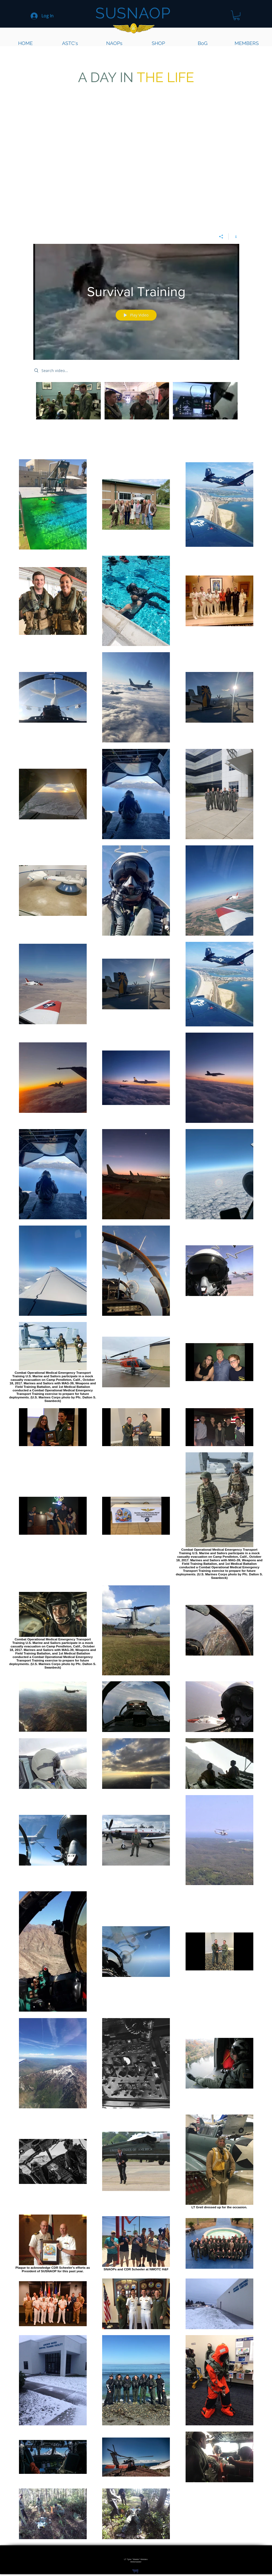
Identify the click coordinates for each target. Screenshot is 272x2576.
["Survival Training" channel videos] (136, 402)
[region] (226, 2295)
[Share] (221, 236)
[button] (236, 15)
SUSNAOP (133, 13)
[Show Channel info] (234, 236)
